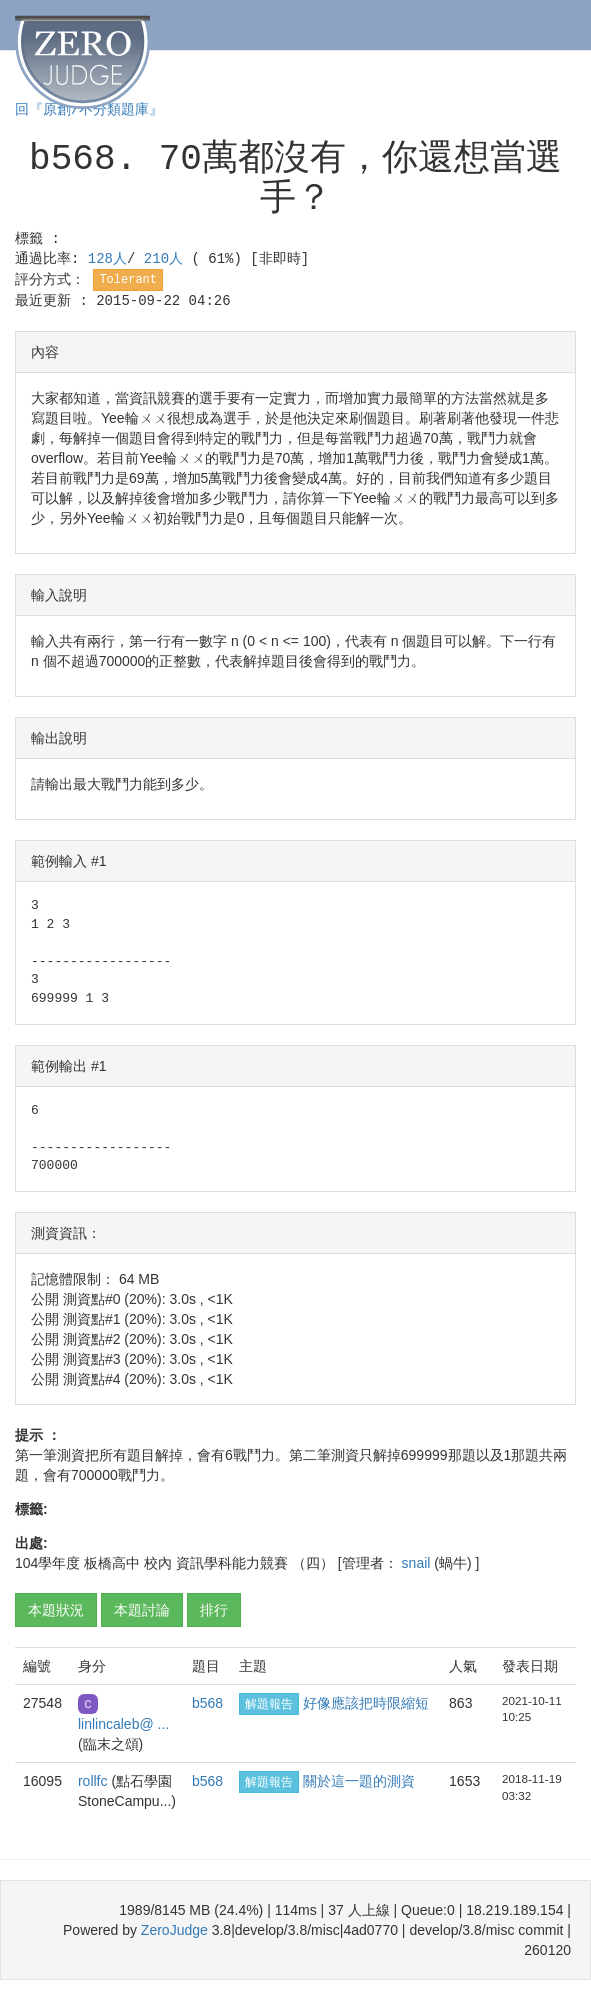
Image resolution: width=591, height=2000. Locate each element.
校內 (158, 1563)
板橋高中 (112, 1563)
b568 (207, 1703)
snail (418, 1563)
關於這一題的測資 (359, 1781)
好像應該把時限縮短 (366, 1703)
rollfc (94, 1781)
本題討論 (142, 1610)
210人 (168, 259)
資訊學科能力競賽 (232, 1563)
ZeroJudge (174, 1930)
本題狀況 (56, 1610)
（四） (313, 1563)
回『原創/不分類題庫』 (89, 110)
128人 (107, 259)
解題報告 (269, 1704)
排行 (214, 1610)
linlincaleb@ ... (123, 1724)
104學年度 (47, 1563)
